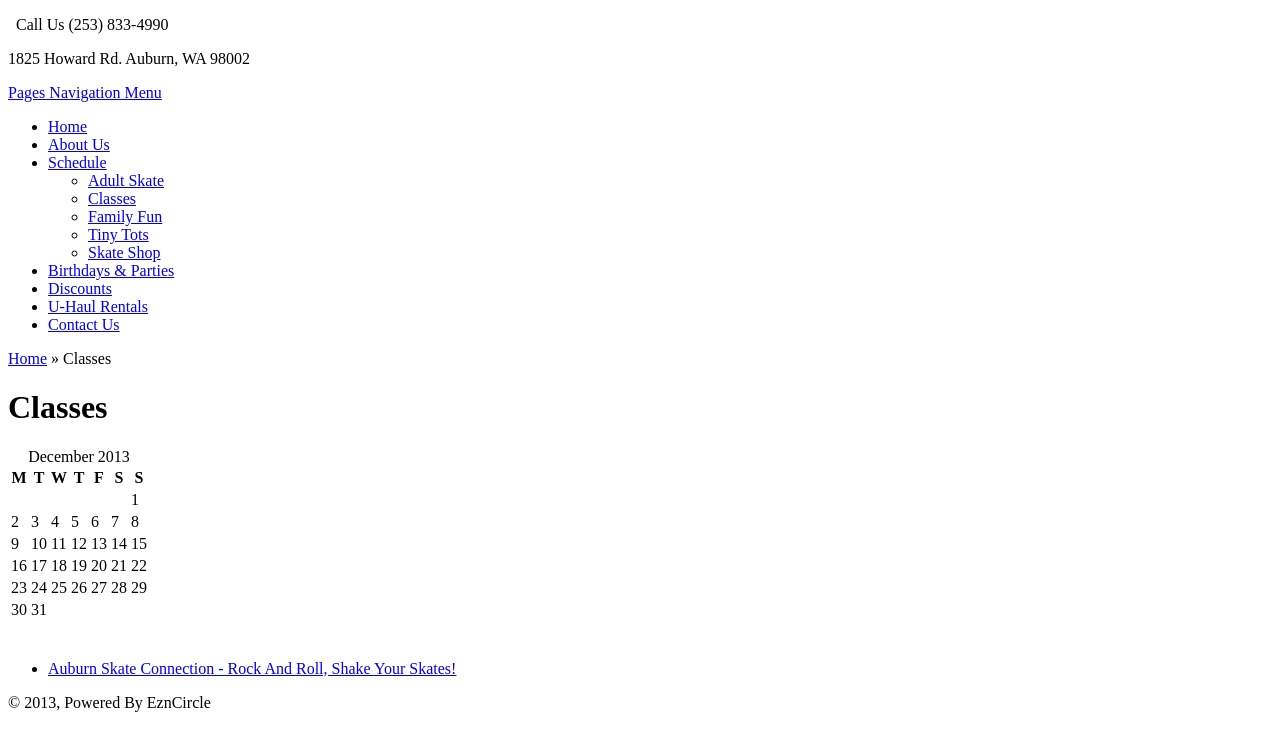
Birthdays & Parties (111, 270)
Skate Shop (124, 252)
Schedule (77, 162)
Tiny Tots (118, 234)
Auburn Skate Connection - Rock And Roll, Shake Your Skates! (252, 668)
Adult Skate (126, 180)
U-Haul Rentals (98, 306)
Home (67, 126)
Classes (112, 198)
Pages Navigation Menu (85, 92)
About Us (79, 144)
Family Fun (125, 216)
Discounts (80, 288)
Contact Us (84, 324)
